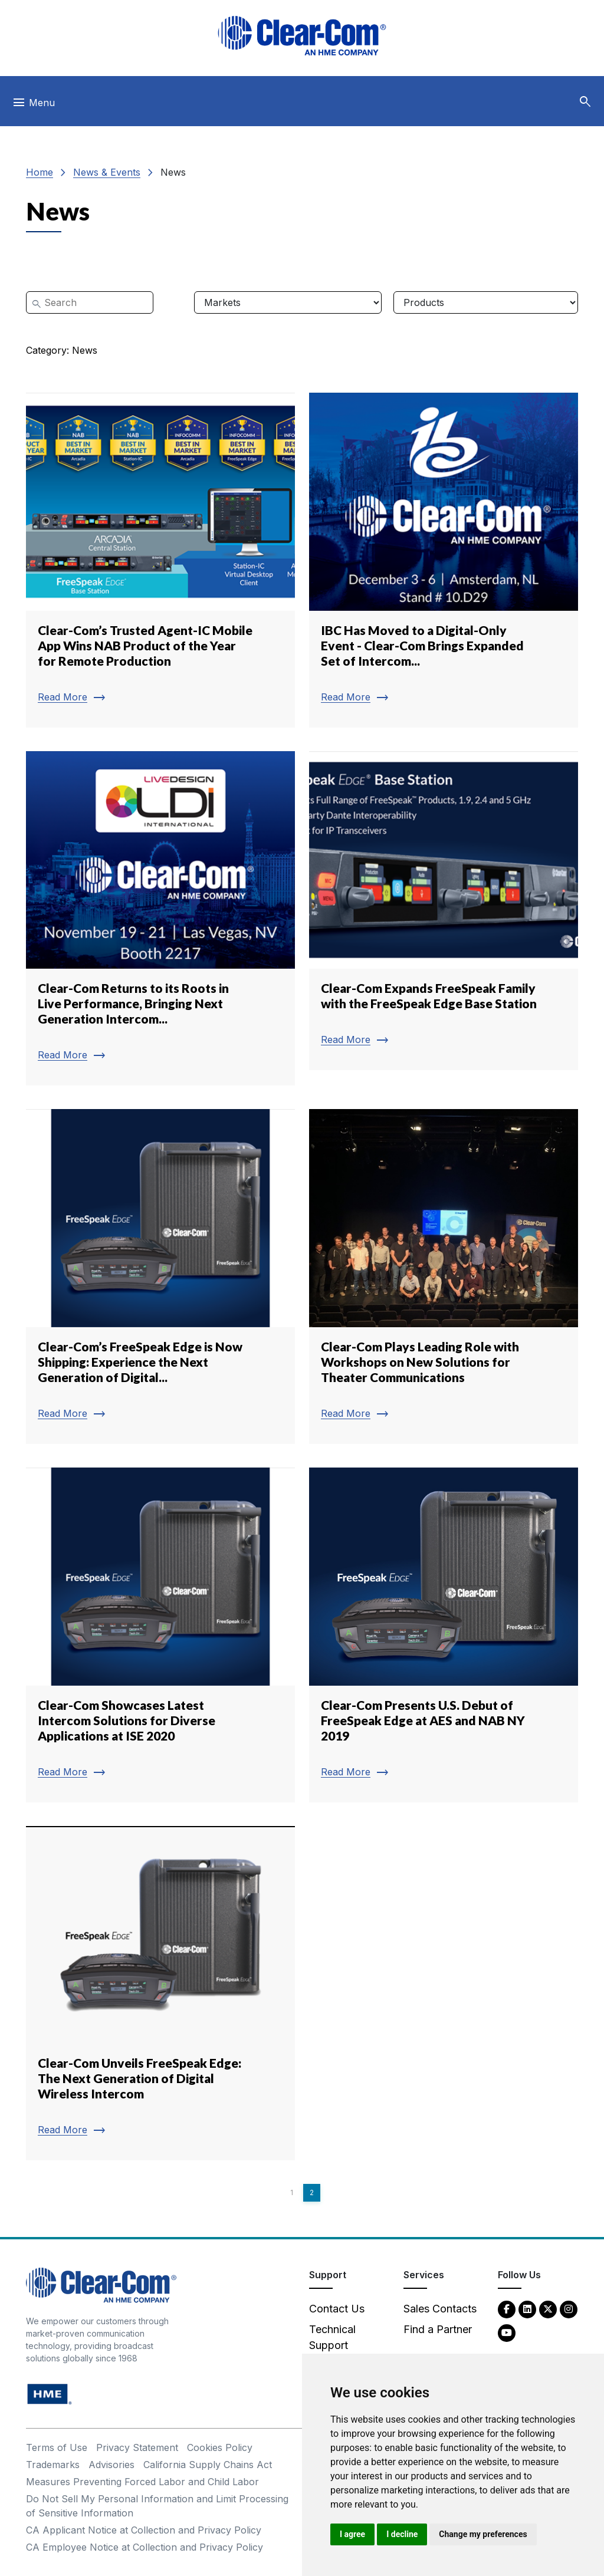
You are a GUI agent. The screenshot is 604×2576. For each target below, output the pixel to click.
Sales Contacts (440, 2308)
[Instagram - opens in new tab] (568, 2308)
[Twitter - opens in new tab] (548, 2308)
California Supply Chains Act (207, 2464)
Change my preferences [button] (483, 2534)
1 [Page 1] (291, 2192)
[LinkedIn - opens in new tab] (527, 2308)
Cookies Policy (219, 2447)
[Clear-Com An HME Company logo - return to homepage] (101, 2284)
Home (39, 172)
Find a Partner (437, 2329)
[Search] (89, 302)
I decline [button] (402, 2534)
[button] (585, 102)
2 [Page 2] (312, 2192)
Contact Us (337, 2308)
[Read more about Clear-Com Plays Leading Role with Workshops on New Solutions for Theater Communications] (443, 1276)
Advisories (111, 2464)
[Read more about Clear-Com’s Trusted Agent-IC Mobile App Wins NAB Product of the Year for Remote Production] (160, 560)
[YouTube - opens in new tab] (507, 2332)
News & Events (106, 172)
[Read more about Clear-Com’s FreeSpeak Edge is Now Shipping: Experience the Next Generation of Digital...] (160, 1276)
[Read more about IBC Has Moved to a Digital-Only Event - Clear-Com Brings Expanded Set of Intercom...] (443, 560)
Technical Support (332, 2337)
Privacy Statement (137, 2447)
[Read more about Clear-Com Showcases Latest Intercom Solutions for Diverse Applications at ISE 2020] (160, 1635)
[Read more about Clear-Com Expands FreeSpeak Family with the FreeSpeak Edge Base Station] (443, 911)
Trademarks (53, 2464)
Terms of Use (56, 2447)
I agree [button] (352, 2534)
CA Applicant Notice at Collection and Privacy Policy (143, 2530)
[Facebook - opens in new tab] (507, 2308)
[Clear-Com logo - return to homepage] (302, 35)
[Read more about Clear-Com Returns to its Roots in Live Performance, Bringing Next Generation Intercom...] (160, 918)
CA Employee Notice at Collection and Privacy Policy (144, 2547)
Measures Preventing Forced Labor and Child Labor (142, 2482)
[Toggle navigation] (33, 105)
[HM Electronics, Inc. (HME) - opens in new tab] (49, 2393)
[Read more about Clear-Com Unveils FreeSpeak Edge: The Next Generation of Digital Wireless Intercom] (160, 1993)
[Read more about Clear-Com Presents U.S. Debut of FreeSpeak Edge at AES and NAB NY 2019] (443, 1635)
